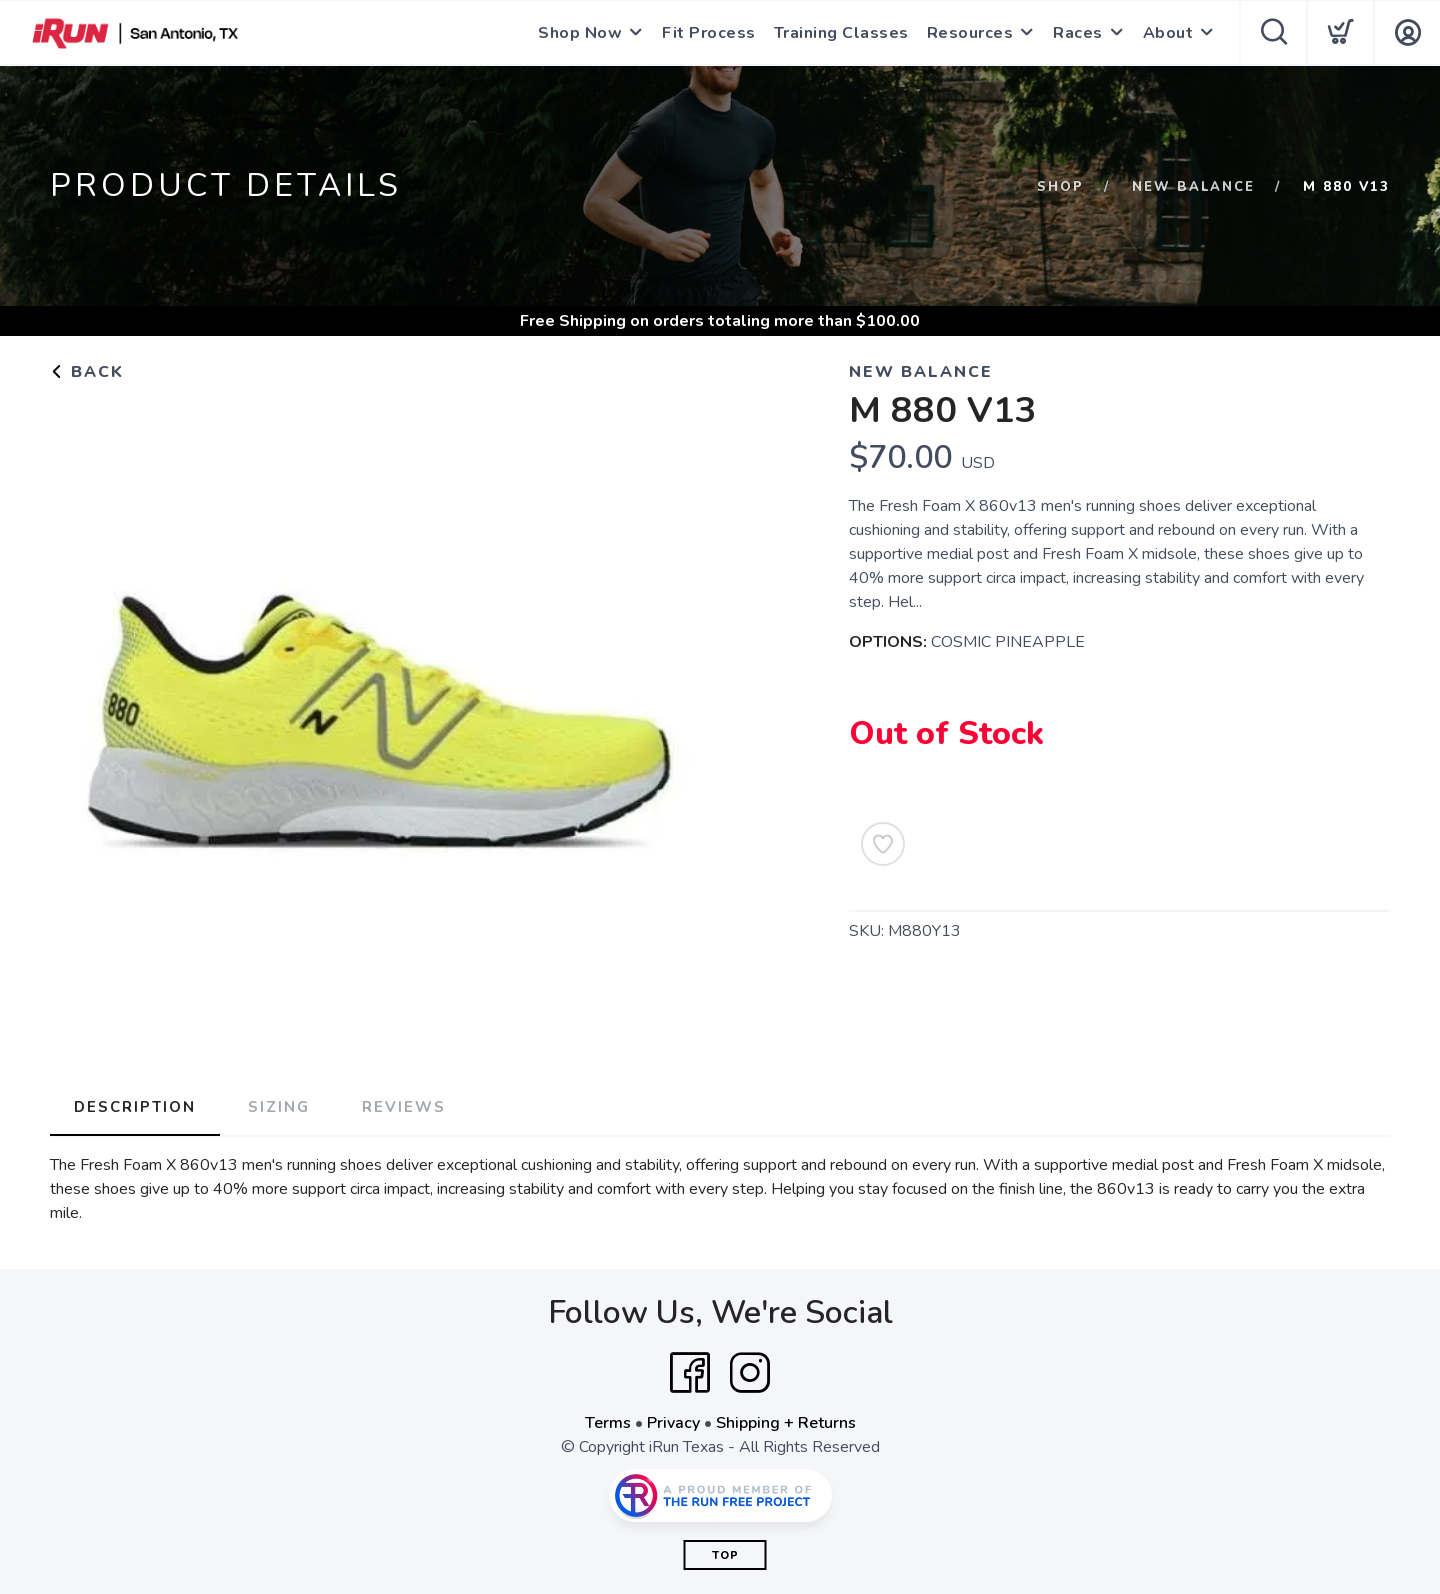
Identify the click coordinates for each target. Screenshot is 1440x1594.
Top (725, 1555)
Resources (970, 33)
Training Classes (841, 33)
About (1168, 33)
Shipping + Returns (786, 1423)
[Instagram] (750, 1373)
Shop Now (580, 33)
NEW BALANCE (1193, 187)
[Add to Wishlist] (883, 844)
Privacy (673, 1423)
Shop (1060, 187)
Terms (608, 1423)
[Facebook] (690, 1373)
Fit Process (709, 33)
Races (1078, 33)
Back (87, 372)
